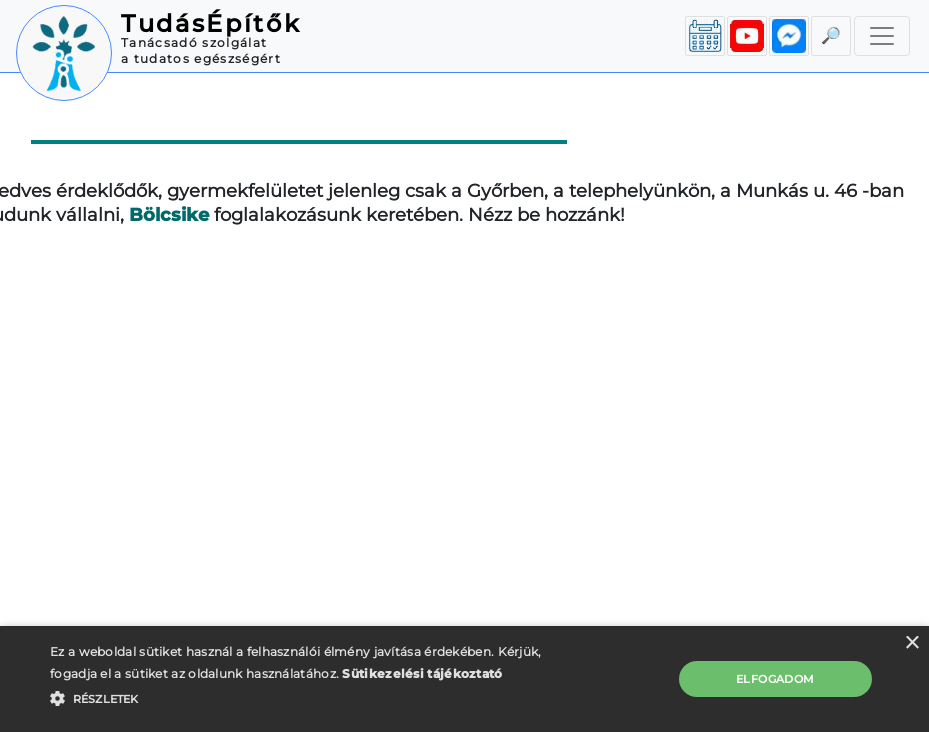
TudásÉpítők (211, 23)
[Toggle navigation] (882, 36)
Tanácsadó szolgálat (194, 42)
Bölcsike (169, 214)
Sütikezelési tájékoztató (422, 673)
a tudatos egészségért (201, 58)
